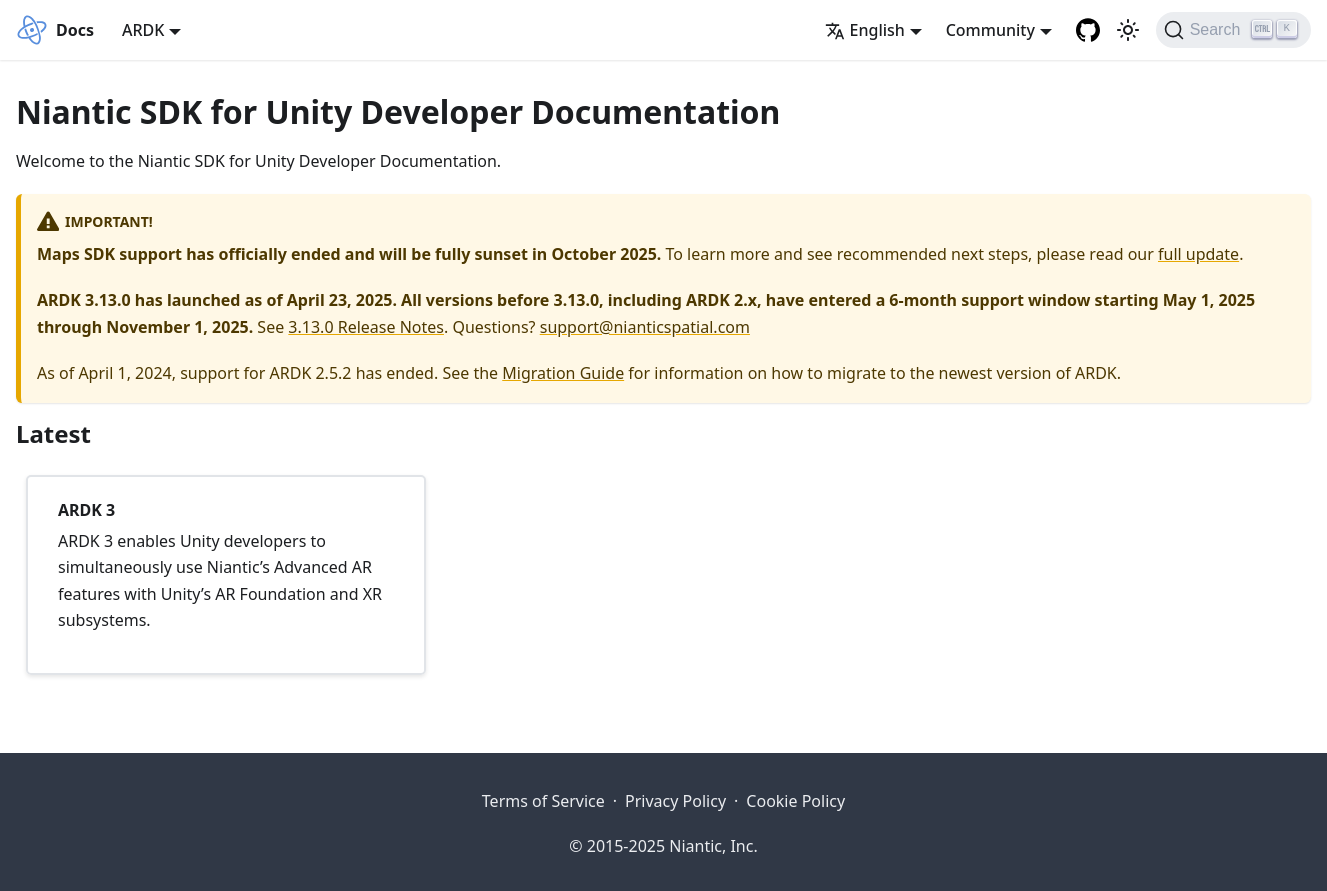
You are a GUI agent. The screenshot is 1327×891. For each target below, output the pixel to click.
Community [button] (990, 30)
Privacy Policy (675, 801)
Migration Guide (563, 373)
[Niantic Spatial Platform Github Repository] (1088, 30)
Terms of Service (543, 801)
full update (1198, 254)
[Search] (1233, 30)
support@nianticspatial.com (645, 327)
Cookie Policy (795, 801)
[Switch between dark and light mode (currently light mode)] (1128, 30)
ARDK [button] (143, 30)
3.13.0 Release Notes (366, 327)
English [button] (865, 30)
